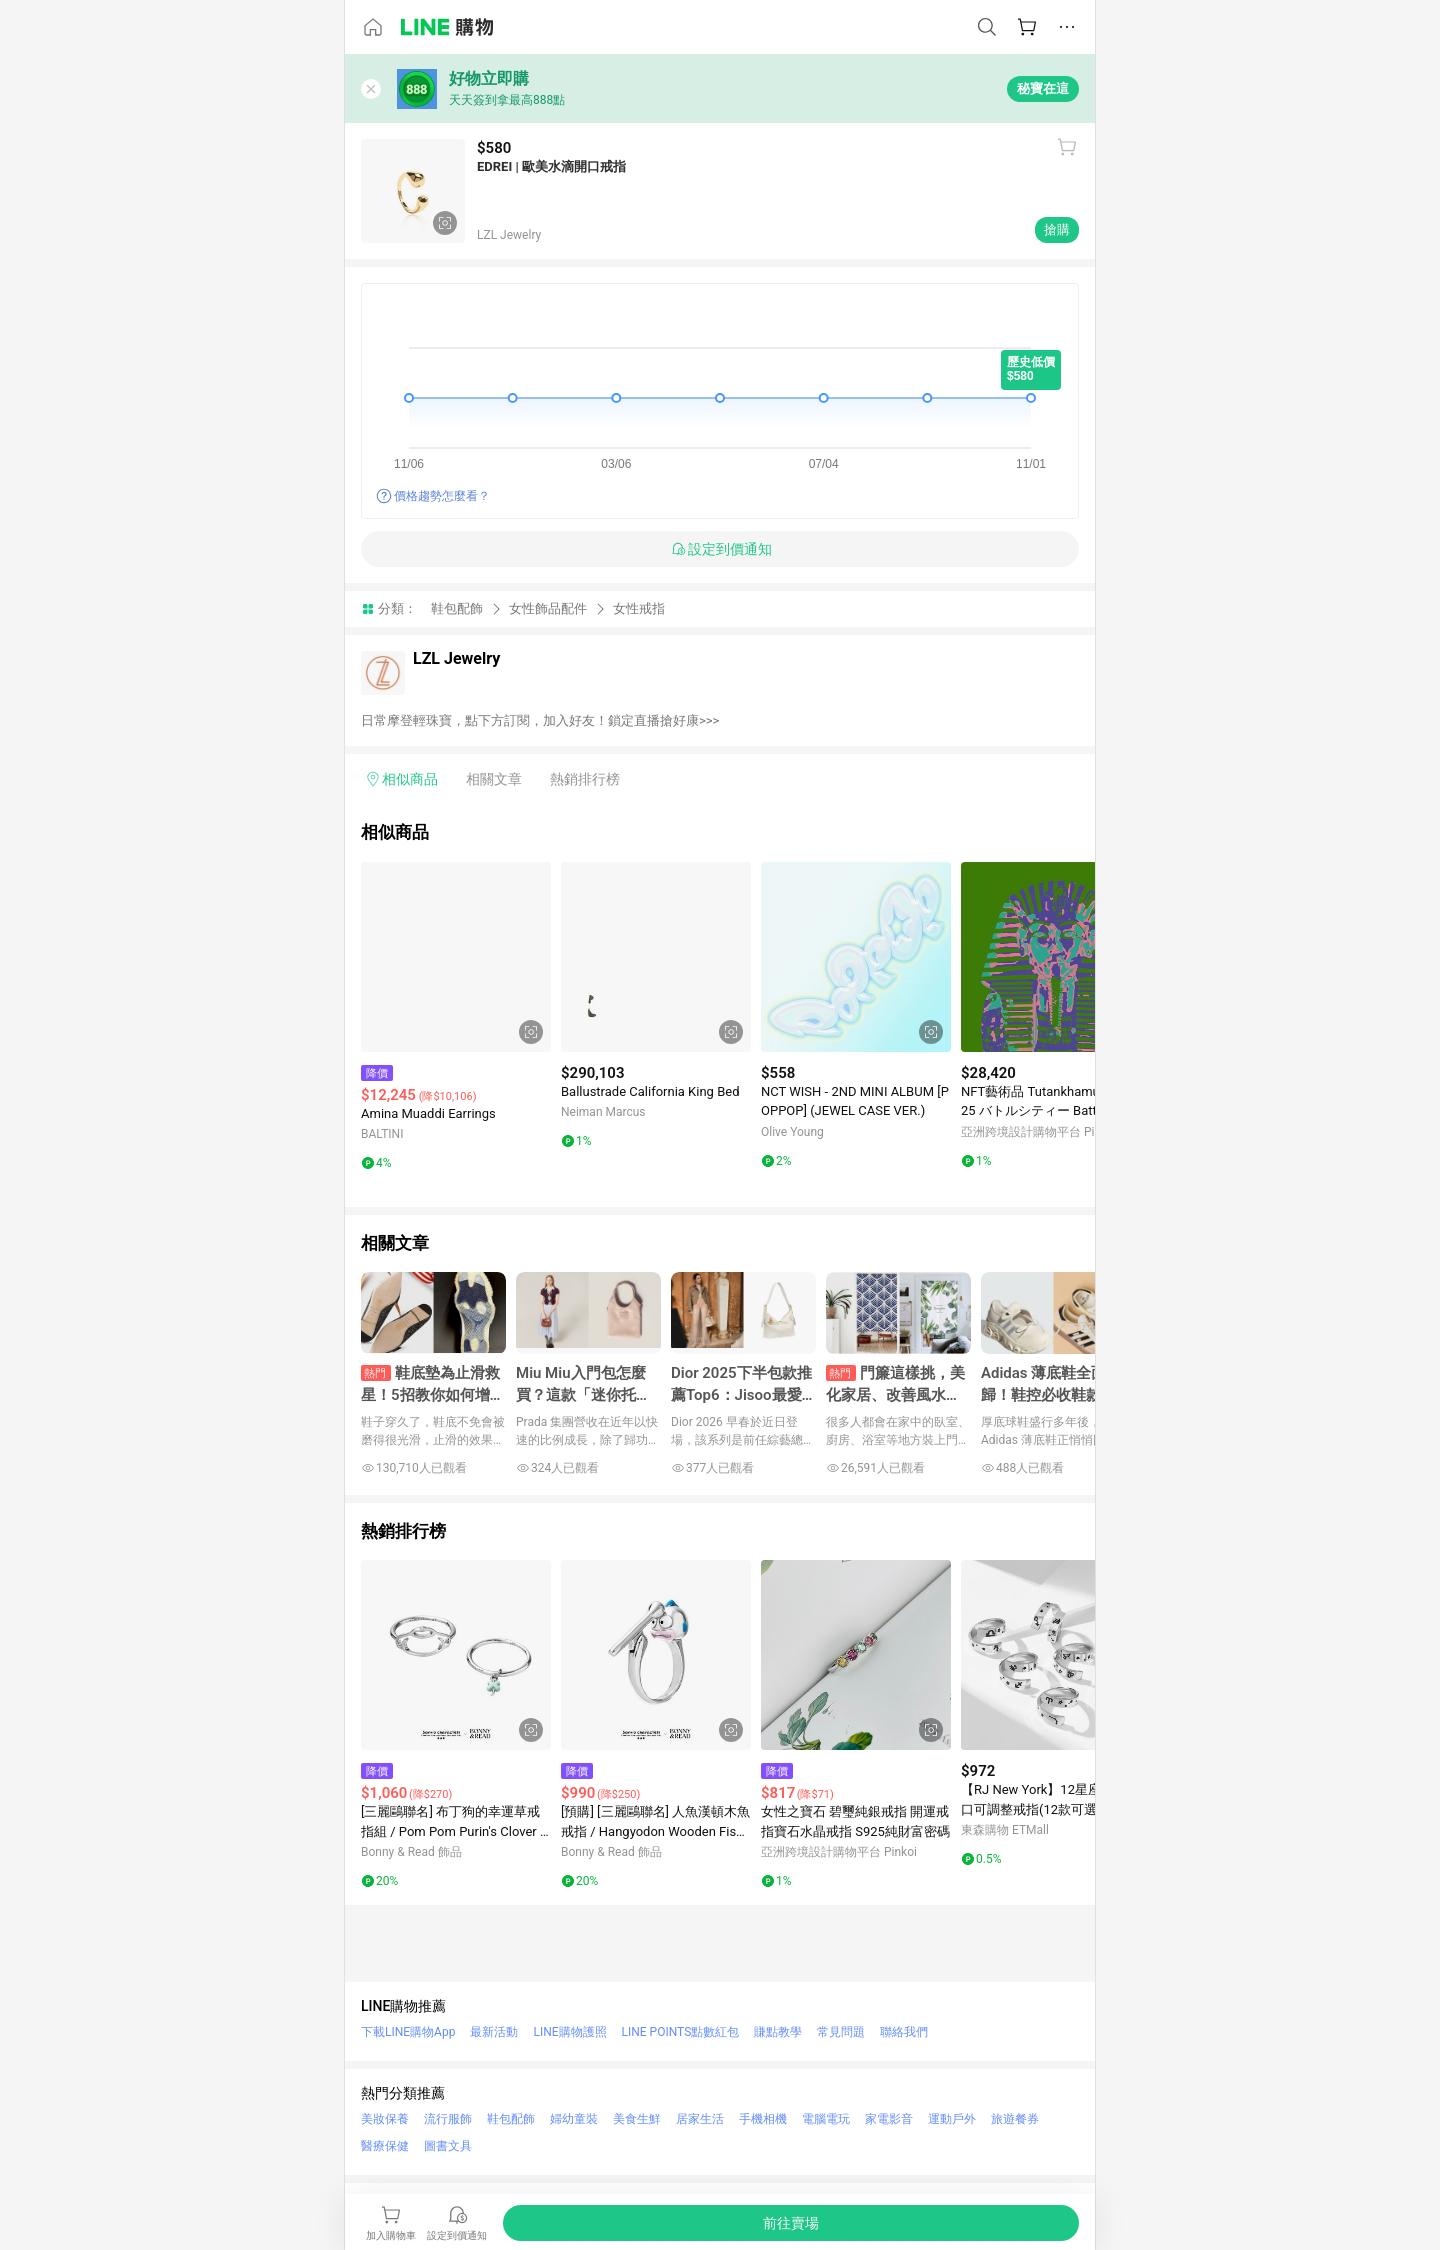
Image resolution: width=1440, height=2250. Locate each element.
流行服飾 (448, 2119)
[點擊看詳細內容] (456, 957)
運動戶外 (952, 2119)
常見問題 (841, 2032)
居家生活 (700, 2119)
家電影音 (889, 2119)
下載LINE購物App (408, 2032)
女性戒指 (639, 608)
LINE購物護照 (569, 2032)
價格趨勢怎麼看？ (442, 496)
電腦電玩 (826, 2119)
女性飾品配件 (548, 608)
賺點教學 (778, 2032)
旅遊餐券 (1015, 2119)
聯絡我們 (904, 2032)
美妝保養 (385, 2119)
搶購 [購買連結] (1057, 229)
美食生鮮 (637, 2119)
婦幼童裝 (574, 2119)
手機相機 (763, 2119)
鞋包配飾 (457, 608)
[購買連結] (791, 2223)
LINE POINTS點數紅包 (681, 2032)
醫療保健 (385, 2146)
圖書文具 (448, 2146)
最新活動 (494, 2032)
